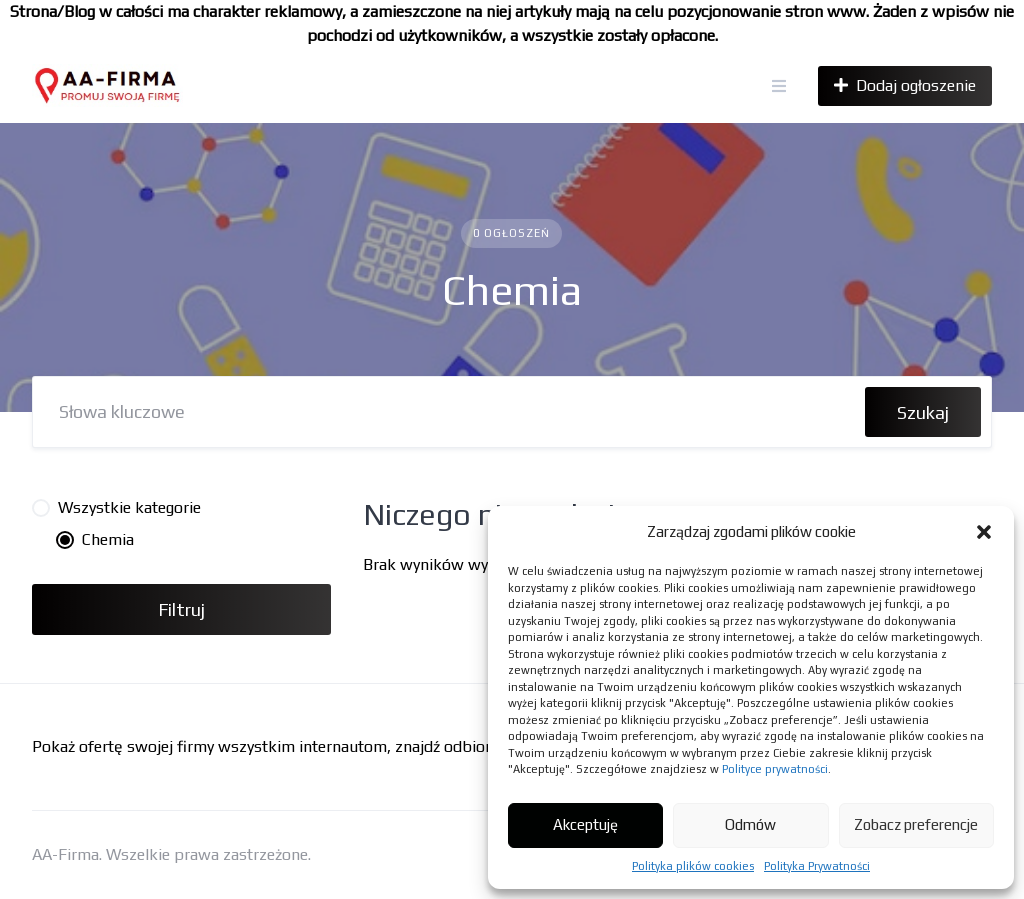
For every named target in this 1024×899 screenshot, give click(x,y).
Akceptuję (585, 824)
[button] (984, 532)
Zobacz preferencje (916, 824)
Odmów (750, 824)
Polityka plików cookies (693, 866)
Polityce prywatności (775, 769)
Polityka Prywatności (817, 866)
